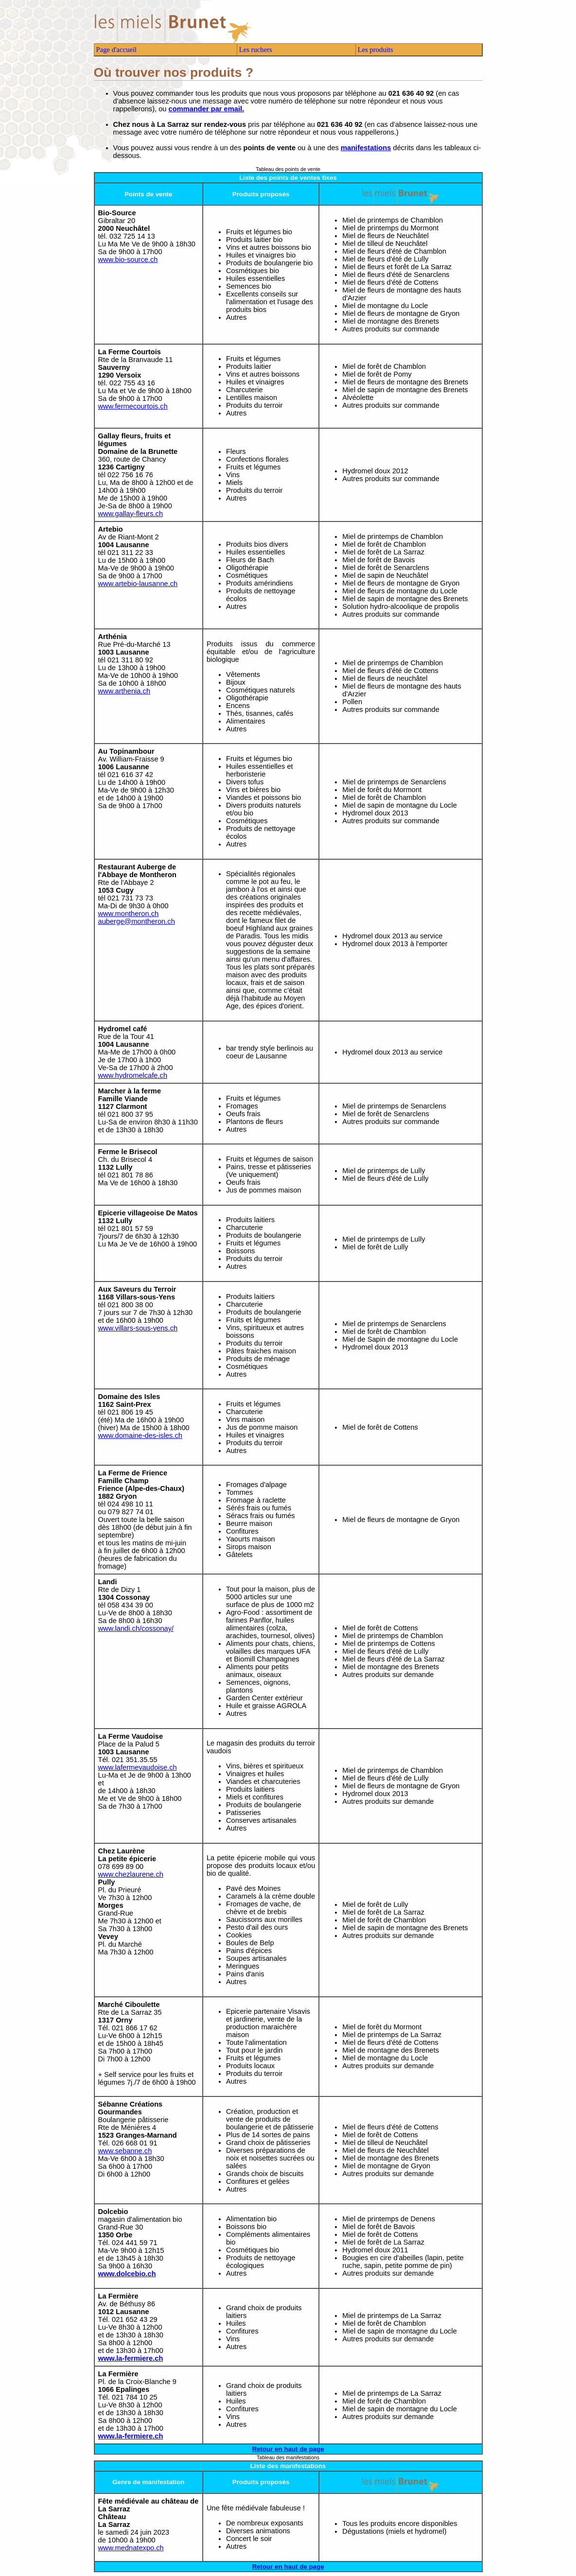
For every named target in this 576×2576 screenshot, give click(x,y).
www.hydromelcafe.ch (133, 1075)
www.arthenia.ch (124, 691)
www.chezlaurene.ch (130, 1874)
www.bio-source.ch (128, 259)
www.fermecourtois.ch (133, 406)
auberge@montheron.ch (136, 921)
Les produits (375, 49)
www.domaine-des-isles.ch (140, 1435)
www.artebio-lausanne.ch (138, 584)
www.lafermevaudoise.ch (137, 1767)
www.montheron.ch (128, 913)
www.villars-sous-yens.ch (138, 1328)
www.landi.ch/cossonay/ (136, 1628)
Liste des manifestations (288, 2466)
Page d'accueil (116, 49)
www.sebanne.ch (125, 2151)
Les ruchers (255, 49)
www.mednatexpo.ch (131, 2548)
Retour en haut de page (288, 2449)
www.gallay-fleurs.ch (130, 514)
